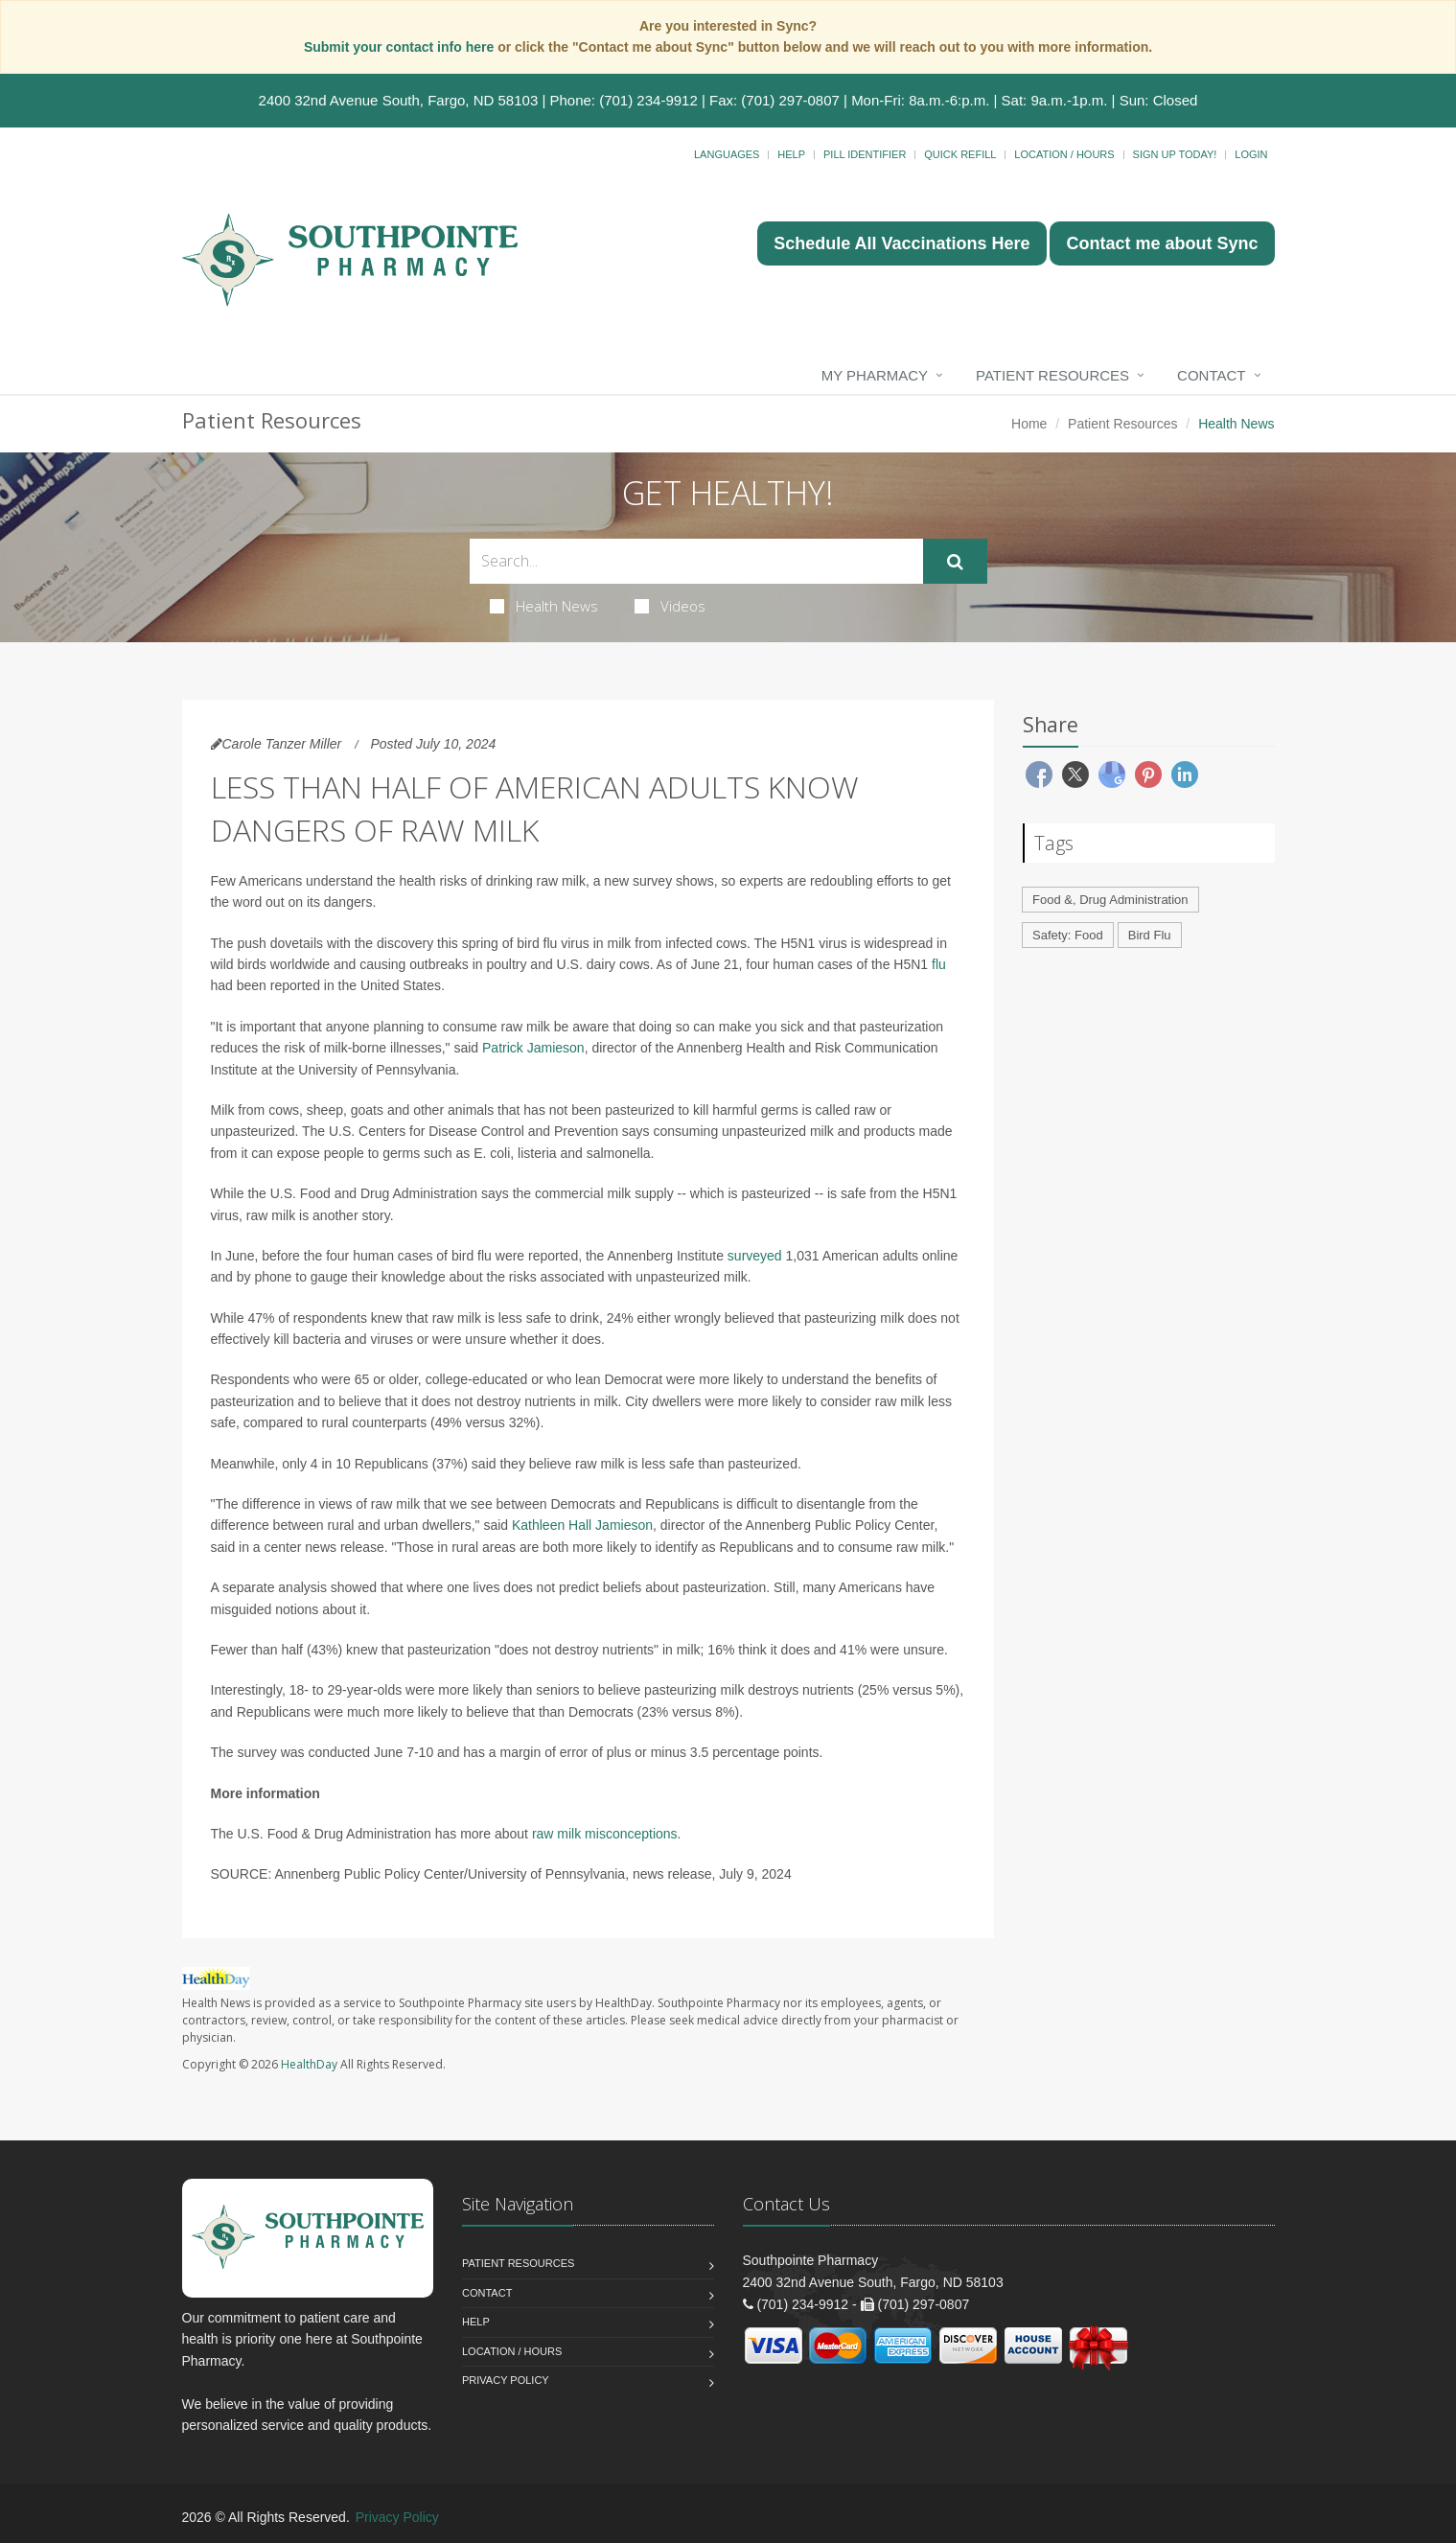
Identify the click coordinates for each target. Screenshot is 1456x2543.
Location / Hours (1064, 154)
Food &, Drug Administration (1110, 899)
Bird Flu (1149, 935)
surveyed (755, 1255)
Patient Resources (1052, 375)
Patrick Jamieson (533, 1047)
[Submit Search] (955, 562)
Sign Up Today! (1175, 154)
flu (939, 964)
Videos (670, 605)
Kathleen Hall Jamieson (582, 1525)
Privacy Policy (505, 2380)
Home (1029, 423)
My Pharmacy (874, 375)
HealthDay (309, 2064)
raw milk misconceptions (605, 1833)
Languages (726, 154)
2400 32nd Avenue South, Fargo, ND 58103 (399, 100)
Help (791, 154)
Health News (544, 605)
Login (1251, 154)
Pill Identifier (864, 154)
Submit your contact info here (400, 47)
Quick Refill (960, 154)
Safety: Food (1067, 935)
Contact (1211, 375)
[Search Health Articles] (696, 561)
